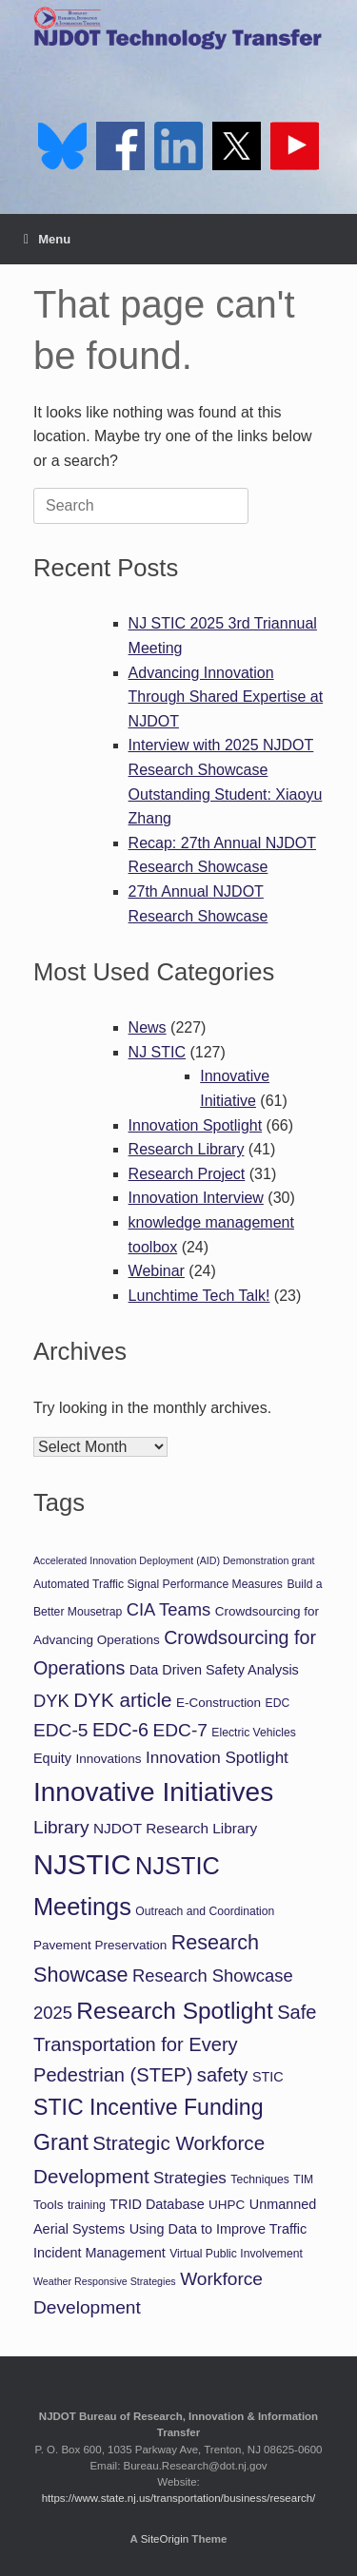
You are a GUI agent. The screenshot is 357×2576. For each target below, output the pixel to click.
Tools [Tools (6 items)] (48, 2205)
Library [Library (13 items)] (61, 1827)
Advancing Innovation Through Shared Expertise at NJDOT (226, 697)
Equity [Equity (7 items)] (52, 1758)
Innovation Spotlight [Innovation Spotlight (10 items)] (217, 1758)
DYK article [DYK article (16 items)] (122, 1700)
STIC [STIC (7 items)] (268, 2076)
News (148, 1027)
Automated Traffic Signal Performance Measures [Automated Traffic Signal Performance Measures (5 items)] (158, 1584)
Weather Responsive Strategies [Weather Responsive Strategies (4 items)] (104, 2281)
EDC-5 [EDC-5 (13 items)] (60, 1730)
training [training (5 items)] (87, 2205)
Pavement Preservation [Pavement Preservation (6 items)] (100, 1945)
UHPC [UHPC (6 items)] (226, 2205)
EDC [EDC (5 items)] (278, 1703)
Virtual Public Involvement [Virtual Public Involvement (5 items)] (236, 2253)
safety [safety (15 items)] (222, 2074)
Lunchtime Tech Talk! (199, 1296)
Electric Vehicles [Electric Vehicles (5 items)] (253, 1732)
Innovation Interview (196, 1198)
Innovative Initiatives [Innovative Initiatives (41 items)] (153, 1792)
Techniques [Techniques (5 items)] (259, 2179)
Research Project (187, 1174)
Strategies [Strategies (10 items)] (190, 2178)
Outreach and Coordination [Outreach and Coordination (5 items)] (204, 1911)
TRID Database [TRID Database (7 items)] (156, 2204)
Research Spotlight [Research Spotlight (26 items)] (174, 2011)
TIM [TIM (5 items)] (303, 2179)
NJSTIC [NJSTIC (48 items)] (82, 1864)
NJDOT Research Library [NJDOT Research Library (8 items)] (175, 1828)
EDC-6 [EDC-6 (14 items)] (120, 1729)
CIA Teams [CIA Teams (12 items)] (169, 1609)
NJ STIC (157, 1052)
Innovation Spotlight (196, 1125)
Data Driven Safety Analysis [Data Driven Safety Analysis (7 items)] (214, 1669)
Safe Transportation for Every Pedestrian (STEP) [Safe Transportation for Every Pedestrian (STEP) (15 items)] (174, 2043)
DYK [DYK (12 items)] (51, 1701)
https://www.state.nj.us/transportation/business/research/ (179, 2498)
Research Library (187, 1149)
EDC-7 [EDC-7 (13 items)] (179, 1730)
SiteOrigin (165, 2539)
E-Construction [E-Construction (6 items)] (218, 1702)
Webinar (157, 1271)
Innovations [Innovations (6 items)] (109, 1759)
